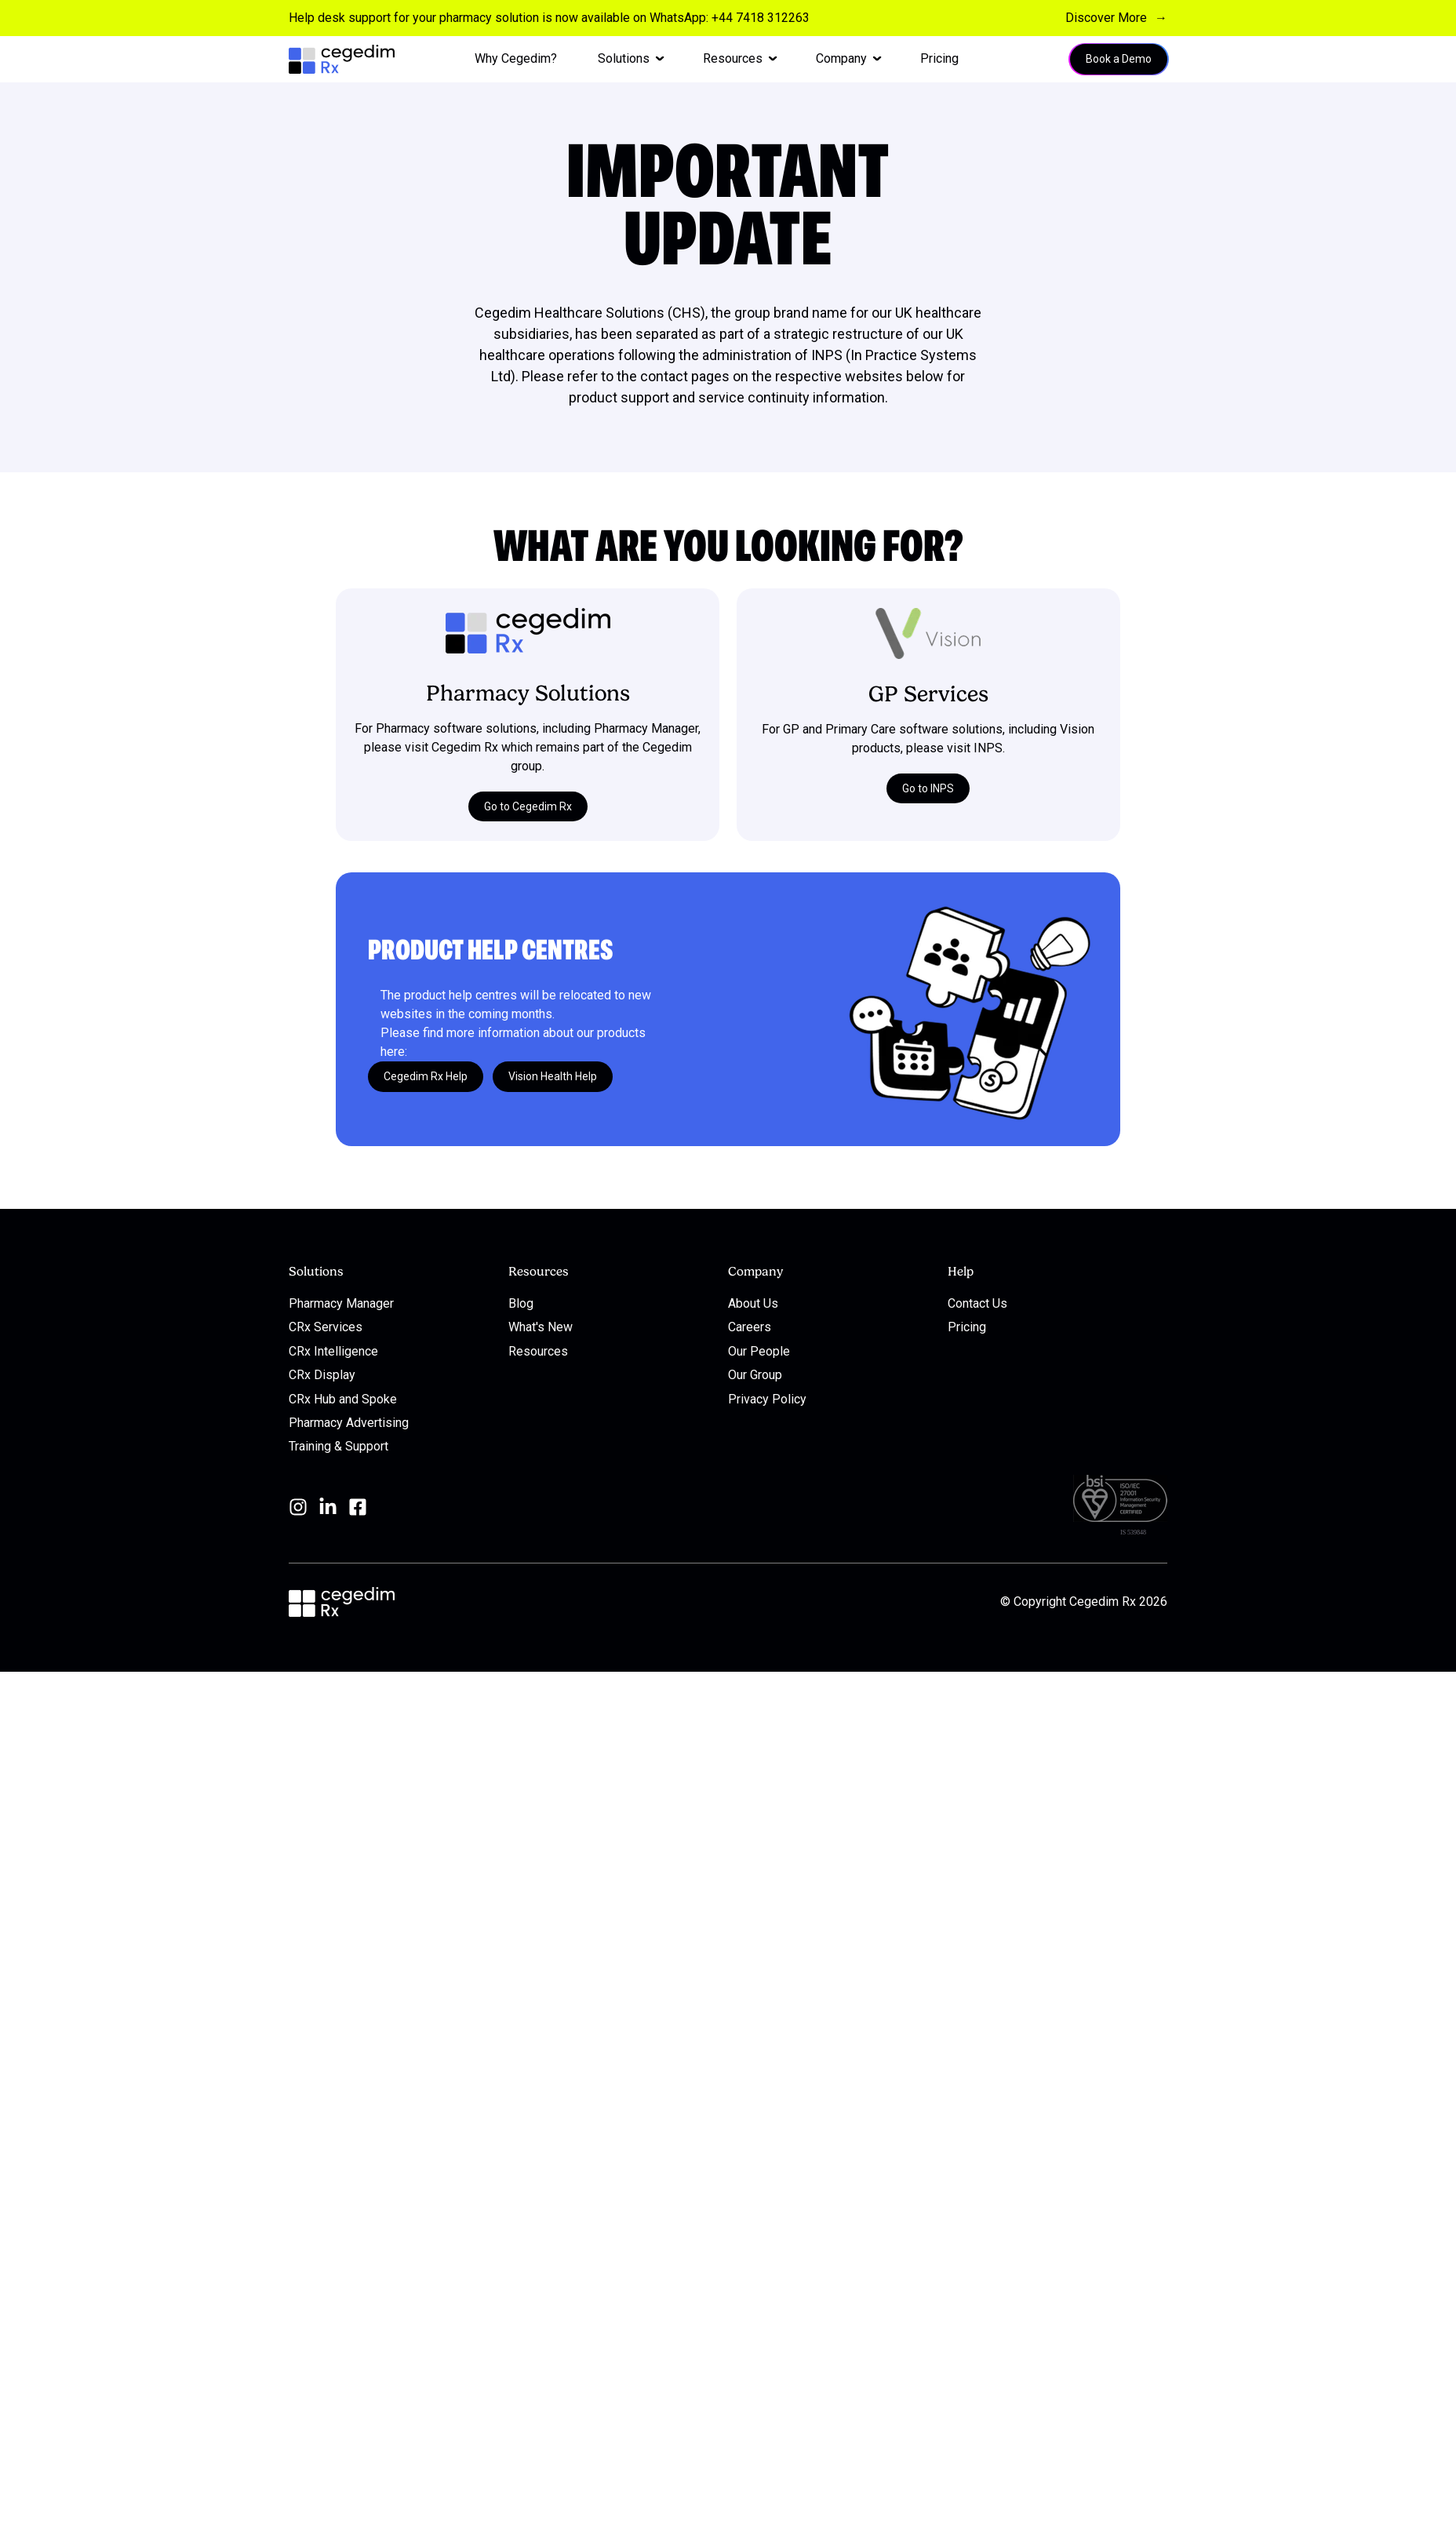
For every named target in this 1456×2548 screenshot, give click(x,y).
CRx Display (322, 1374)
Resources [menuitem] (733, 58)
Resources (538, 1350)
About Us (753, 1303)
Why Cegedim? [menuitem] (516, 58)
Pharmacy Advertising (349, 1422)
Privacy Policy (767, 1398)
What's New (540, 1327)
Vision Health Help (552, 1076)
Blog (520, 1303)
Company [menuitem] (841, 58)
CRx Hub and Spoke (343, 1398)
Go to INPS (928, 787)
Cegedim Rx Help (426, 1076)
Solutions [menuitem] (624, 58)
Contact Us (977, 1303)
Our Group (755, 1374)
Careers (749, 1327)
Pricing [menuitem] (939, 58)
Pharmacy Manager (341, 1303)
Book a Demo (1119, 59)
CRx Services (325, 1327)
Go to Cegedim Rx (528, 805)
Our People (759, 1350)
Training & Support (338, 1446)
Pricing (967, 1327)
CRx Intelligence (333, 1350)
